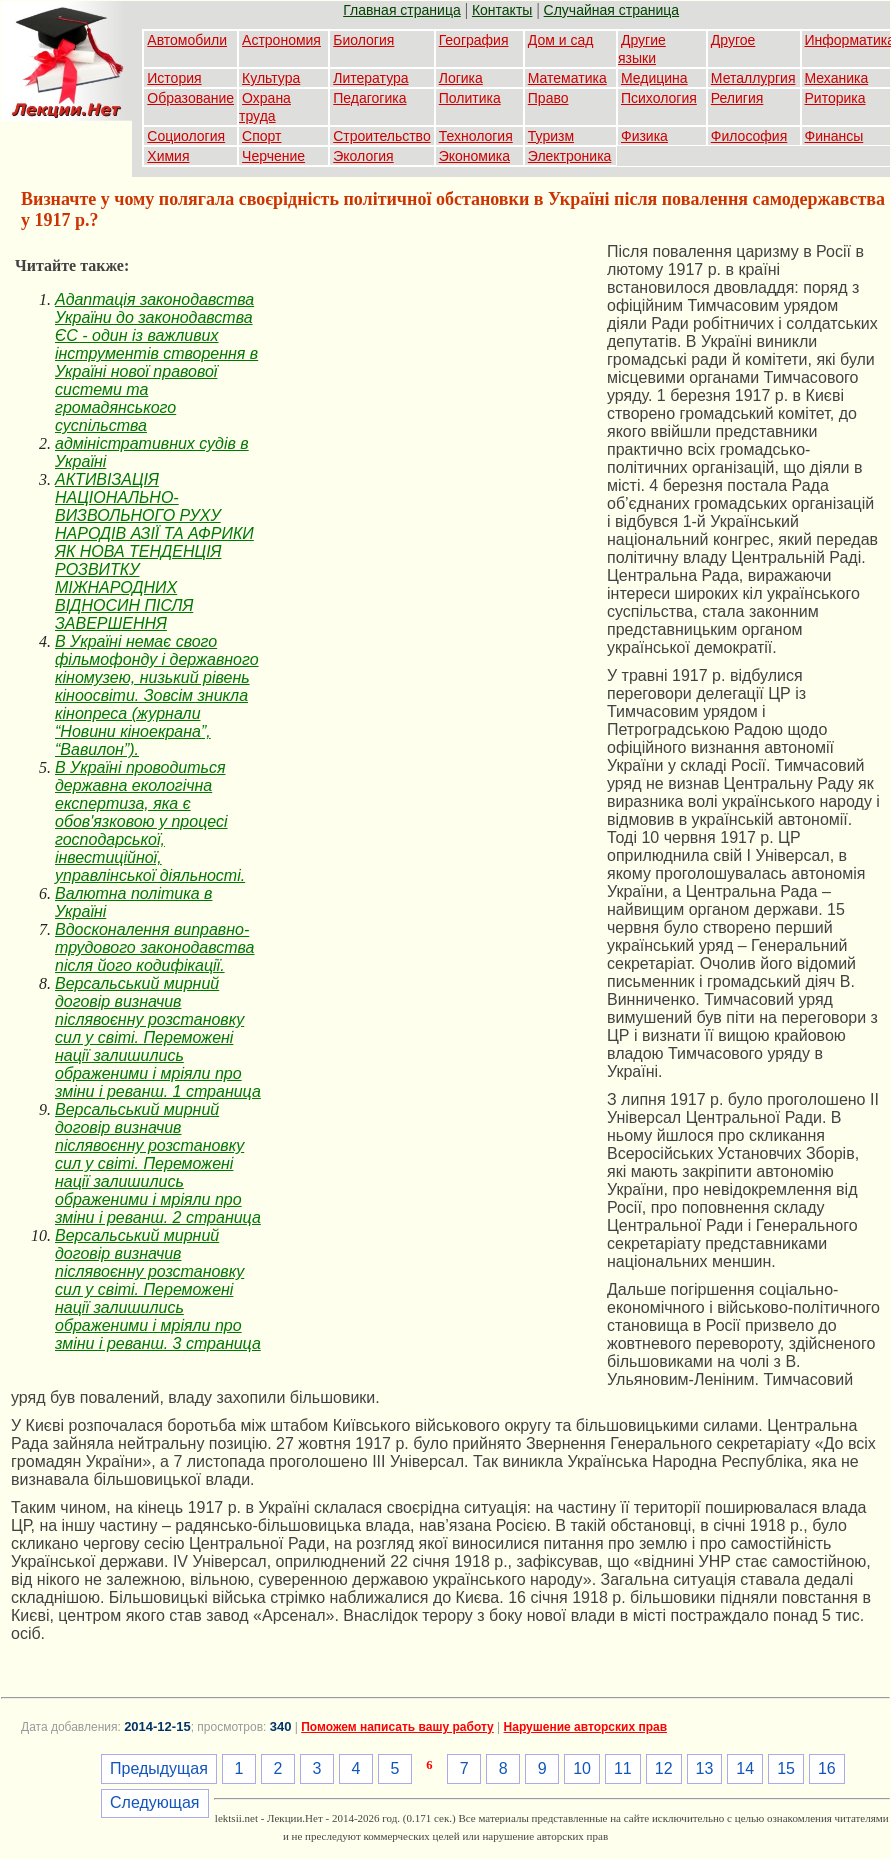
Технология (476, 136)
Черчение (273, 156)
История (174, 78)
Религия (737, 98)
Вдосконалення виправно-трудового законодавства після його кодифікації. (155, 947)
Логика (461, 78)
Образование (190, 98)
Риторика (835, 98)
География (474, 40)
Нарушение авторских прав (585, 1727)
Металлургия (753, 78)
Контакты (502, 10)
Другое (733, 40)
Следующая (155, 1802)
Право (548, 98)
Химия (168, 156)
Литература (370, 78)
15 (786, 1768)
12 (664, 1768)
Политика (470, 98)
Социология (186, 136)
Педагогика (369, 98)
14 (745, 1768)
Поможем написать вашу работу (397, 1727)
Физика (644, 136)
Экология (363, 156)
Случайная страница (612, 10)
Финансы (834, 136)
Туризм (551, 136)
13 (705, 1768)
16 (827, 1768)
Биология (363, 40)
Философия (749, 136)
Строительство (381, 136)
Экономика (474, 156)
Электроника (570, 156)
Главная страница (402, 10)
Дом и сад (561, 40)
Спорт (261, 136)
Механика (837, 78)
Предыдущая (159, 1768)
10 (582, 1768)
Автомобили (187, 40)
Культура (271, 78)
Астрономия (281, 40)
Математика (567, 78)
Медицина (654, 78)
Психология (659, 98)
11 (623, 1768)
